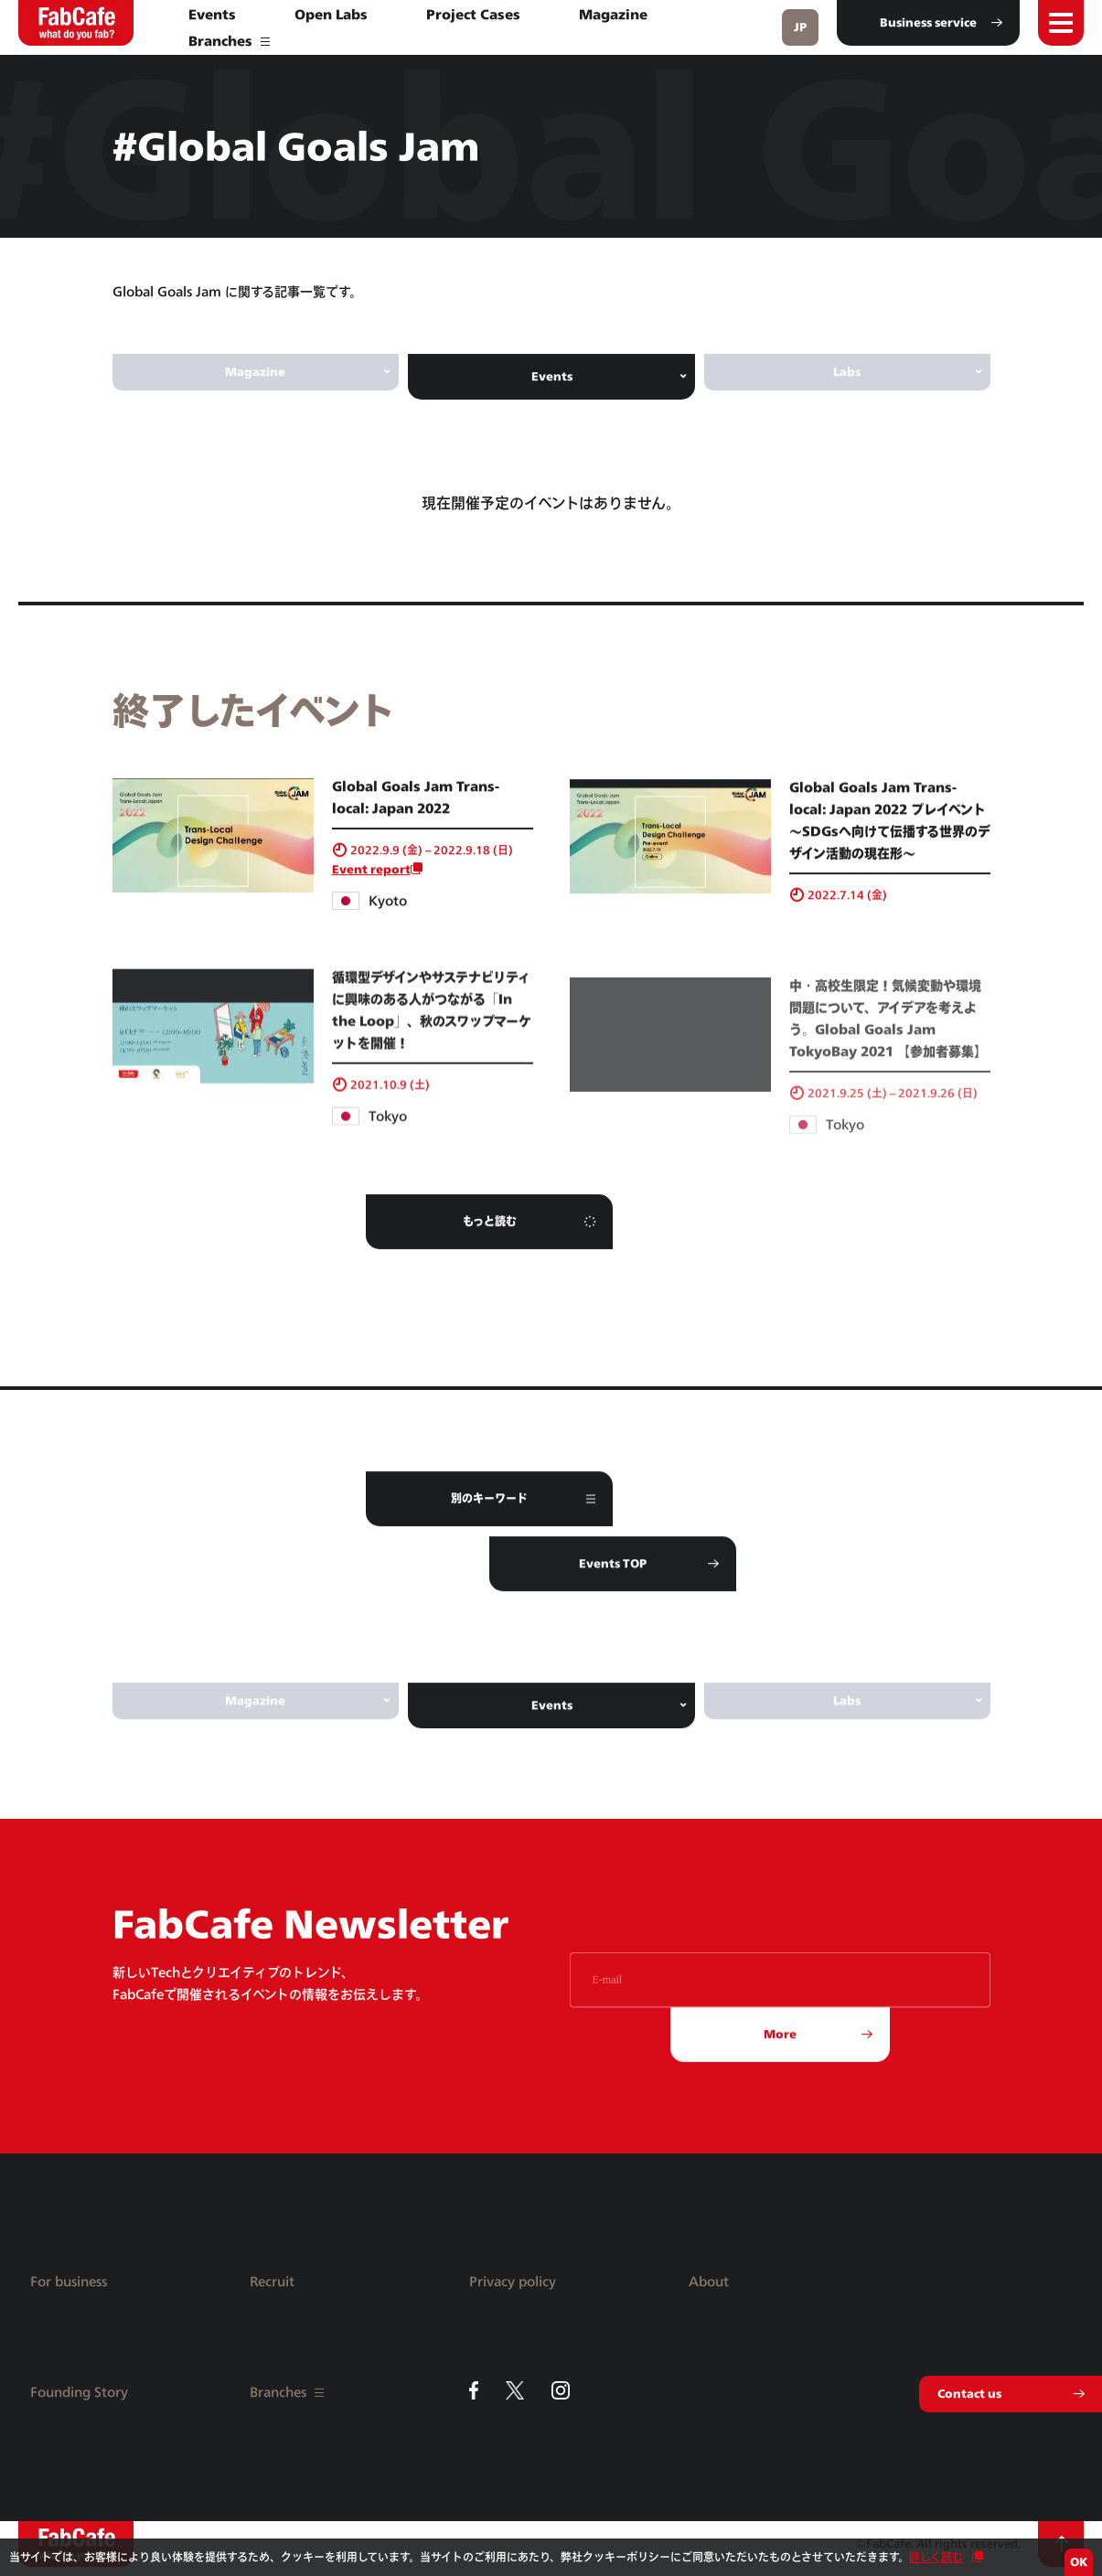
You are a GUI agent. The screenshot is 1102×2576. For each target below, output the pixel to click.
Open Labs (331, 14)
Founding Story (79, 2391)
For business (68, 2281)
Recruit (272, 2281)
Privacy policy (512, 2281)
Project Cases (473, 14)
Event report (371, 890)
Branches (229, 40)
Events (212, 14)
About (709, 2281)
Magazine (613, 14)
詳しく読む (936, 2557)
